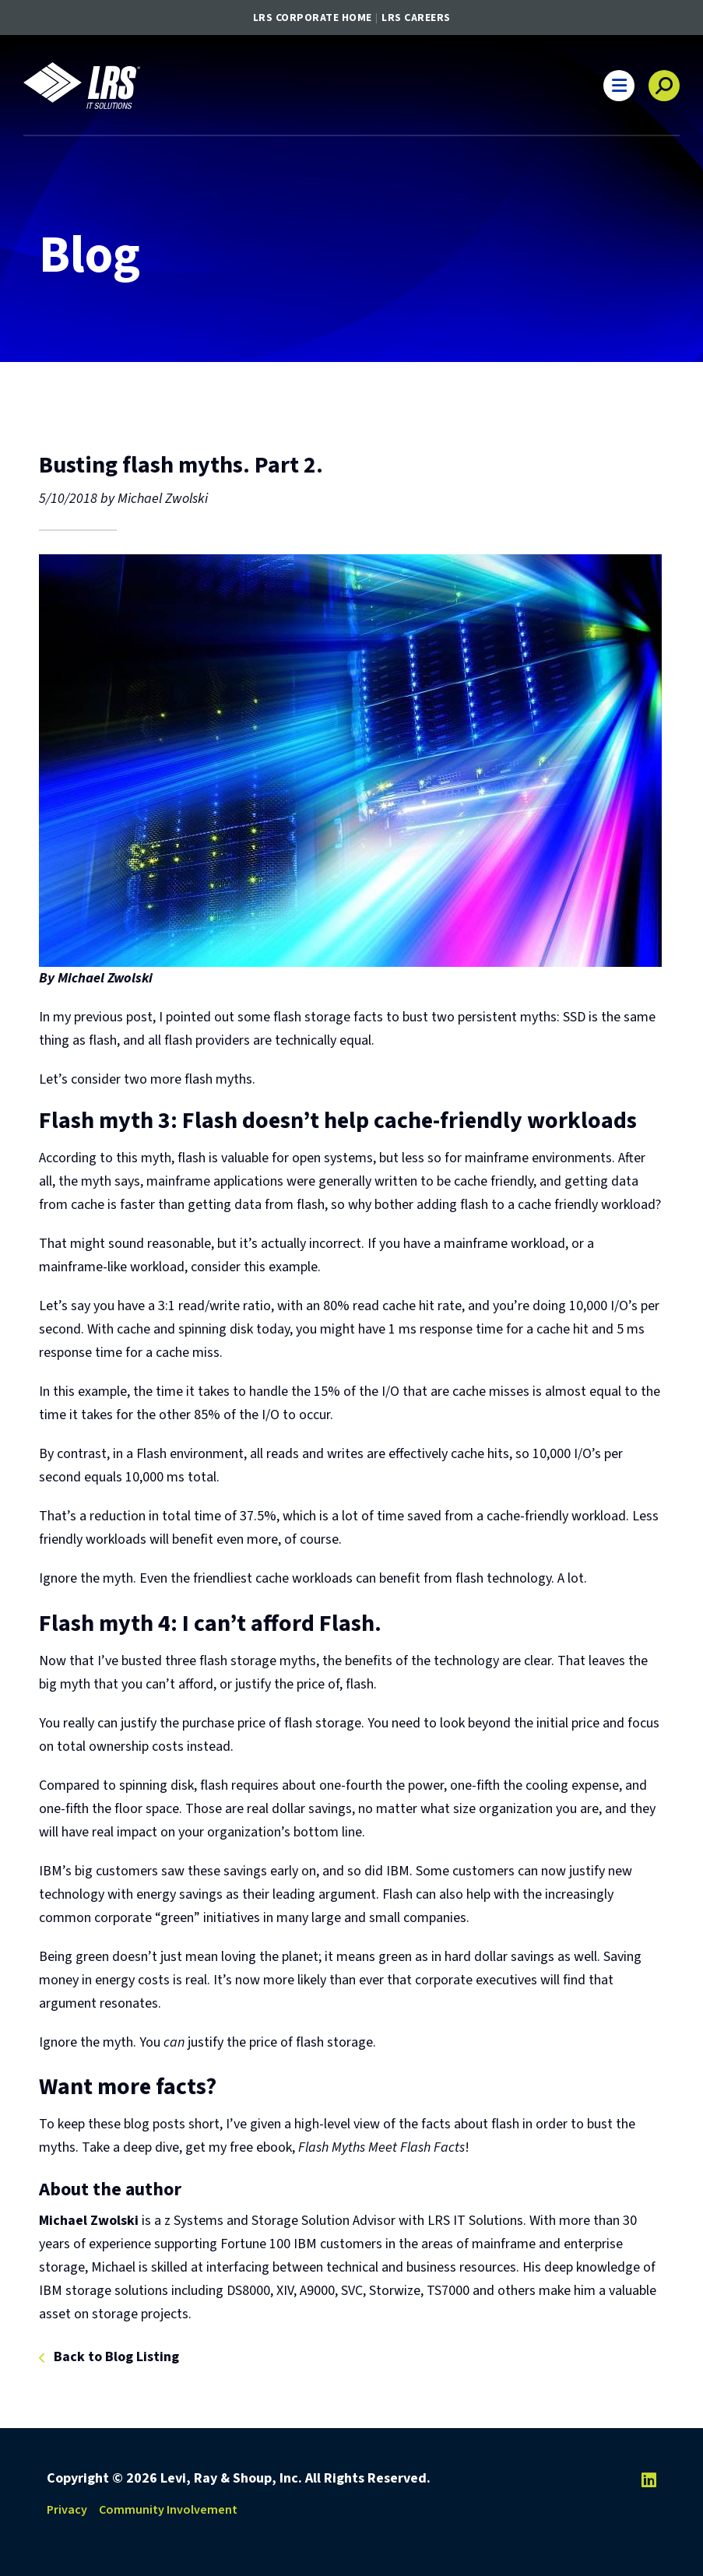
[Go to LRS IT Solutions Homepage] (81, 85)
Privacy (67, 2509)
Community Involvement (168, 2509)
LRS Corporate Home (312, 18)
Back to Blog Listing (116, 2357)
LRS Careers (416, 18)
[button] (618, 85)
